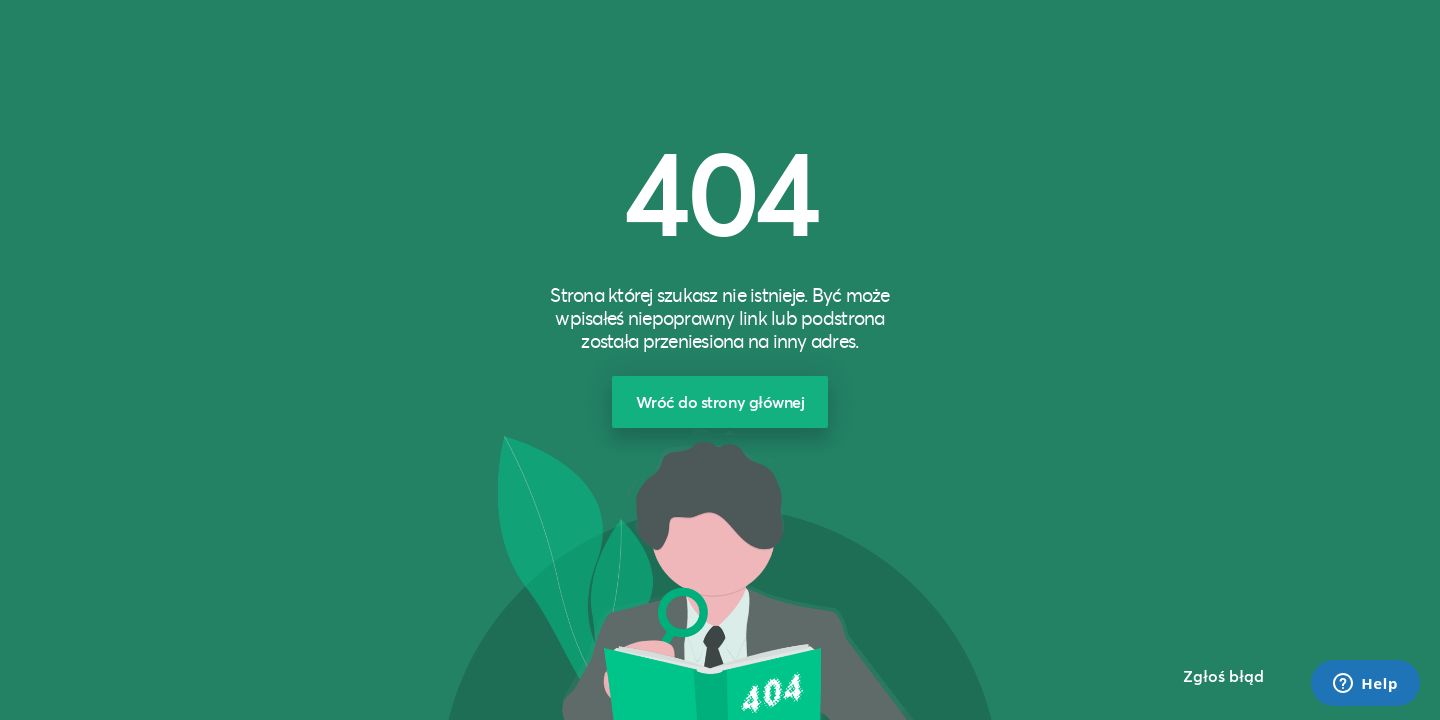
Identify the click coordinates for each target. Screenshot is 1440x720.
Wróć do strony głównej (720, 401)
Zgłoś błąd (1223, 675)
